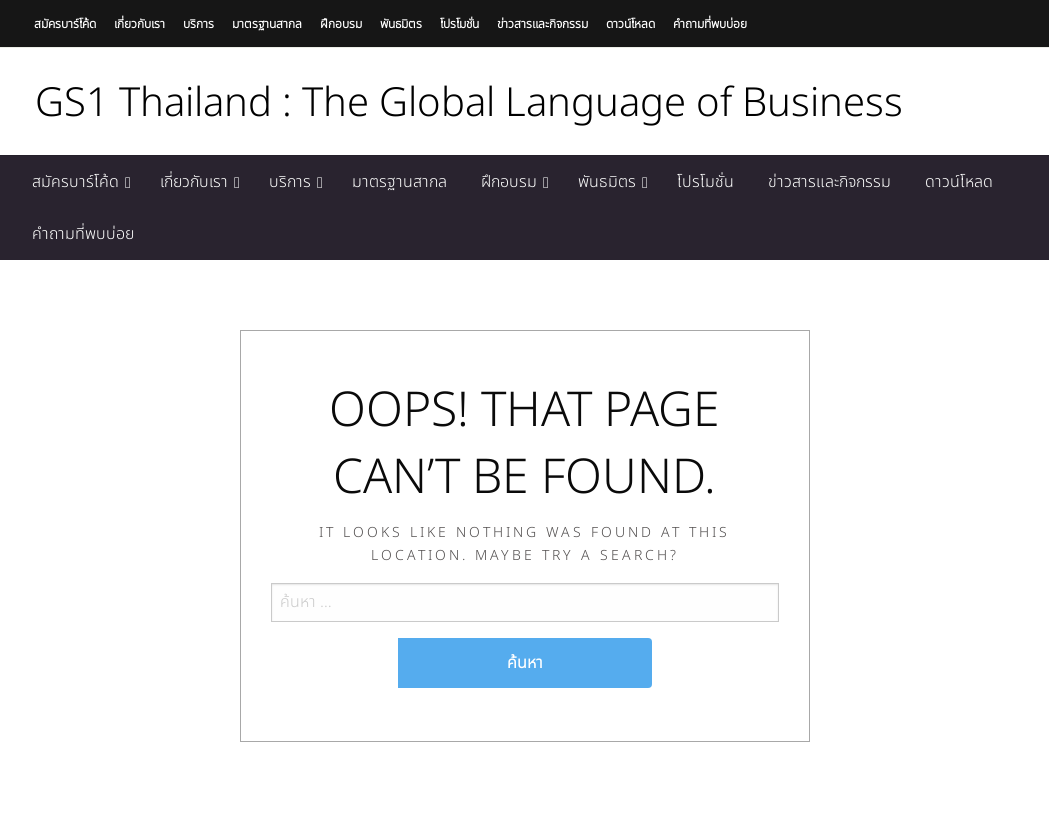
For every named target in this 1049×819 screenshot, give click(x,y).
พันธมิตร (401, 24)
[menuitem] (79, 182)
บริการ (198, 24)
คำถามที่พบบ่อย (710, 24)
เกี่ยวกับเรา (139, 24)
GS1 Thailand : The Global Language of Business (469, 104)
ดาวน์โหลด (630, 24)
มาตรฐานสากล (267, 24)
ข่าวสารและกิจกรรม (542, 24)
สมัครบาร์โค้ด (65, 24)
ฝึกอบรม (341, 24)
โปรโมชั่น (459, 24)
